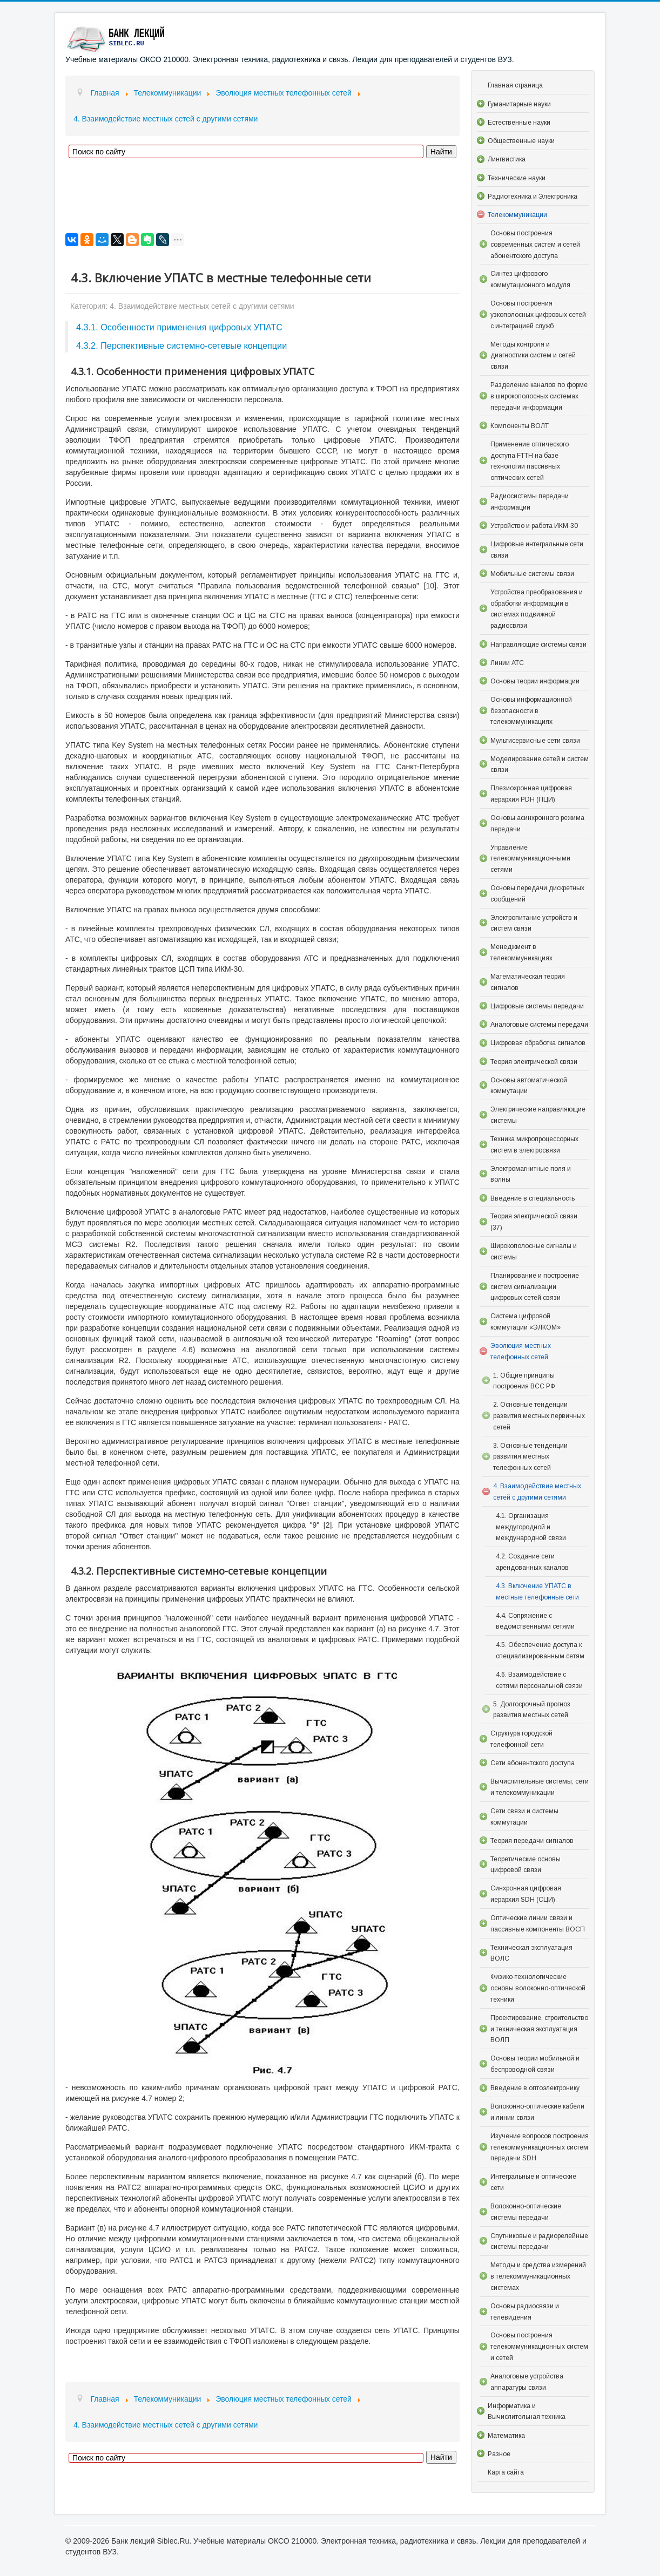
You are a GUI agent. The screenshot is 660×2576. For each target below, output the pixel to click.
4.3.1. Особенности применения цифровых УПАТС (179, 327)
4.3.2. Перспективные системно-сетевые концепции (181, 345)
